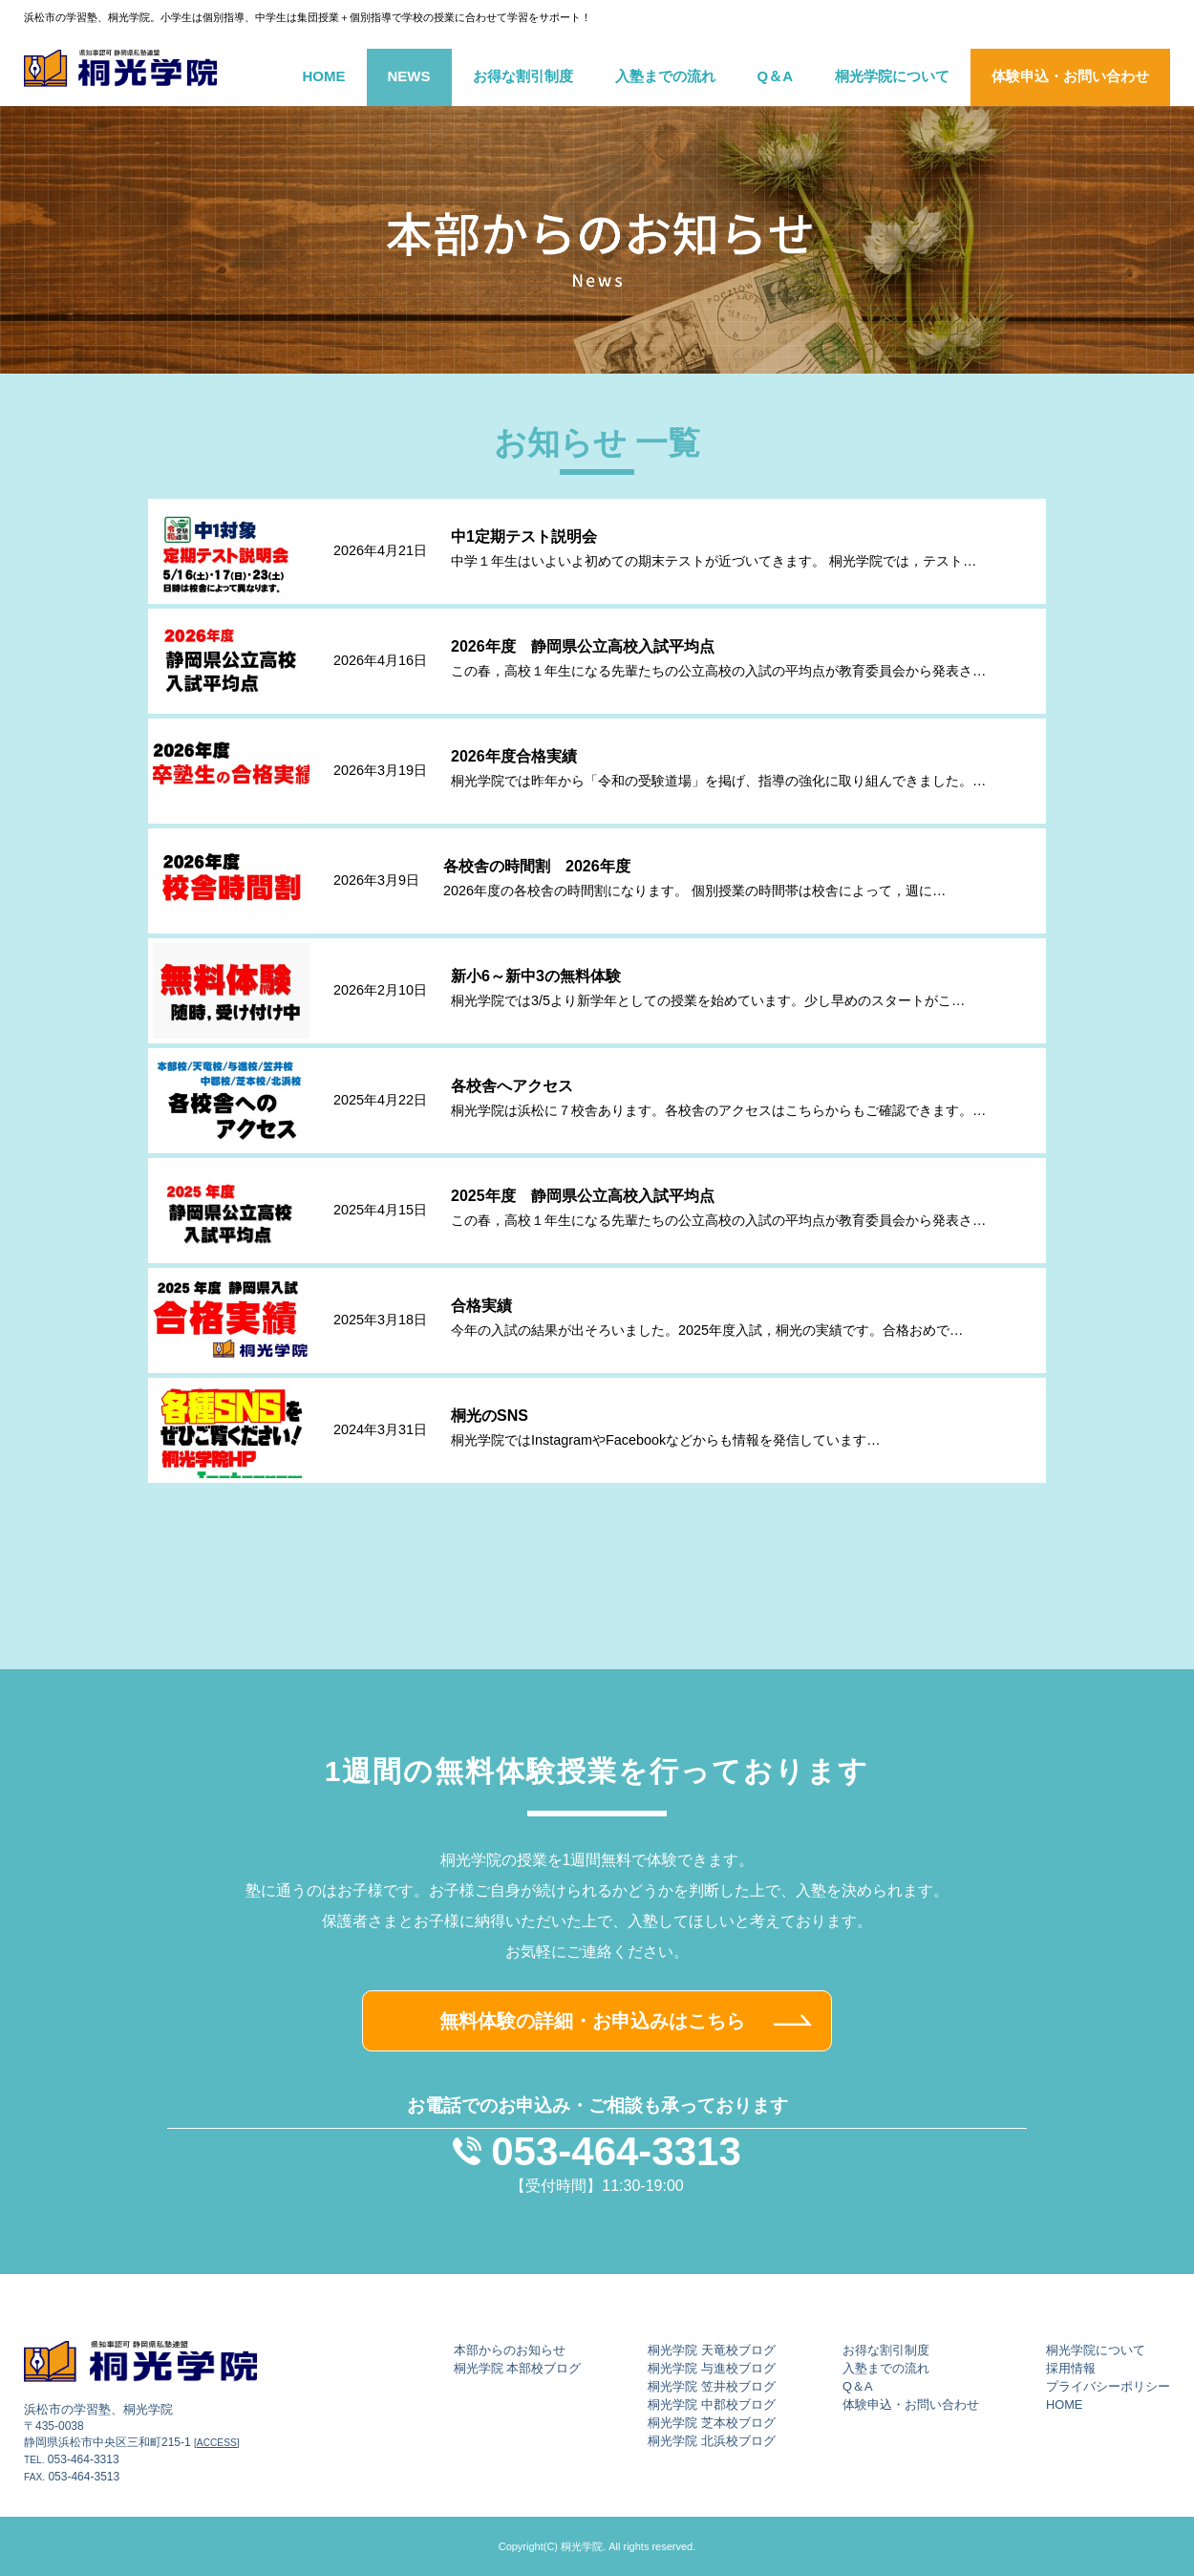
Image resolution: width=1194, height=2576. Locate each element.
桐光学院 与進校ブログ (712, 2368)
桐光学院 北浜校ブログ (712, 2441)
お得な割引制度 (523, 76)
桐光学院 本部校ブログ (518, 2368)
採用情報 (1071, 2368)
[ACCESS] (217, 2442)
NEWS (409, 76)
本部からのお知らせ (509, 2350)
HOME (324, 76)
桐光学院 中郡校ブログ (712, 2404)
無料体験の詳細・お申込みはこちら (592, 2020)
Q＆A (775, 76)
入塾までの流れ (665, 76)
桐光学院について (892, 76)
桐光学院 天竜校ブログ (712, 2350)
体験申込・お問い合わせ (1070, 76)
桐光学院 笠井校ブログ (712, 2386)
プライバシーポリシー (1108, 2386)
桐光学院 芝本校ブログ (712, 2422)
